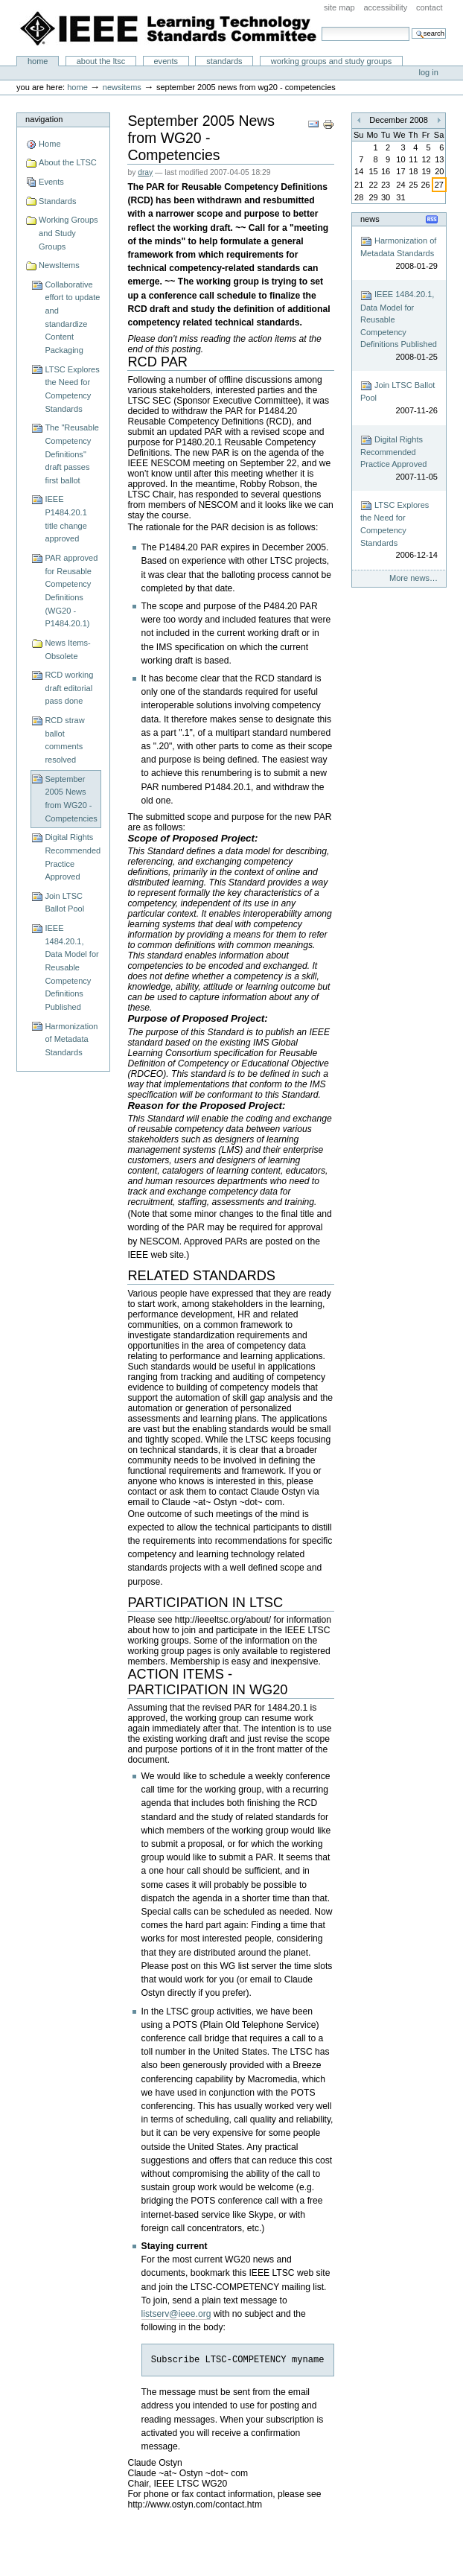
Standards (224, 61)
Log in (428, 72)
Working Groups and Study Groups (331, 61)
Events (165, 61)
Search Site (321, 26)
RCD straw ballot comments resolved (64, 740)
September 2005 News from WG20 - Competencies (71, 799)
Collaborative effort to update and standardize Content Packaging (72, 317)
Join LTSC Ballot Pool (64, 902)
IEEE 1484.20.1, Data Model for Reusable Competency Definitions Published (71, 967)
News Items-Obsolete (67, 649)
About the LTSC (101, 61)
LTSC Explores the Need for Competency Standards (72, 389)
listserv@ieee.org (176, 2314)
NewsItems (122, 87)
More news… (413, 577)
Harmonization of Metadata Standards (71, 1039)
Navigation (44, 119)
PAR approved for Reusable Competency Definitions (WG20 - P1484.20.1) (71, 590)
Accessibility (385, 7)
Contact (429, 7)
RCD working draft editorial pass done (69, 687)
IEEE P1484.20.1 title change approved (65, 518)
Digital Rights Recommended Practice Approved (72, 857)
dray (145, 172)
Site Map (339, 7)
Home (38, 61)
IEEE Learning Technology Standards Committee (169, 28)
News (370, 218)
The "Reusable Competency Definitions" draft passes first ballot (72, 454)
